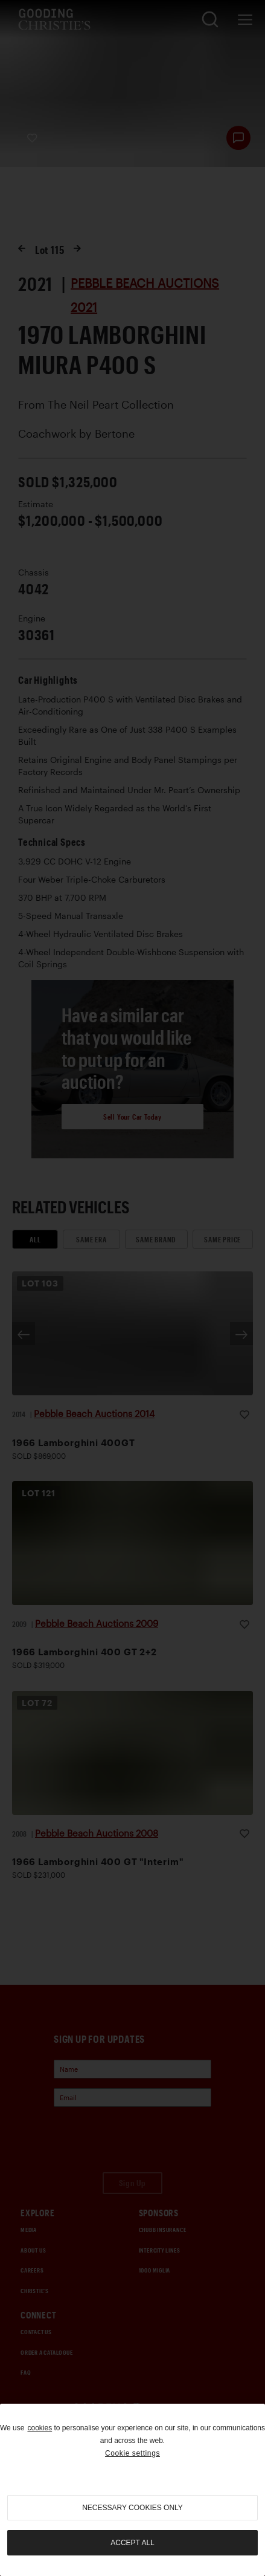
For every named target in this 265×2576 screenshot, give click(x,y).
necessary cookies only (132, 2507)
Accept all (132, 2543)
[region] (132, 2490)
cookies (39, 2428)
